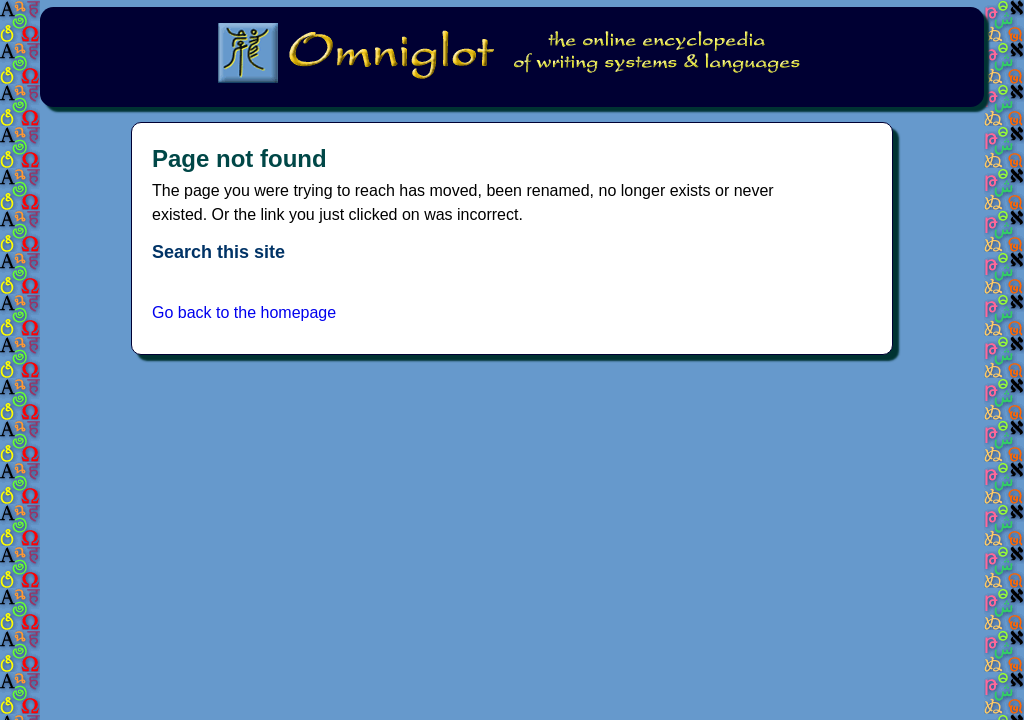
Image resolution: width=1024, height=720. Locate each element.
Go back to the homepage (244, 312)
